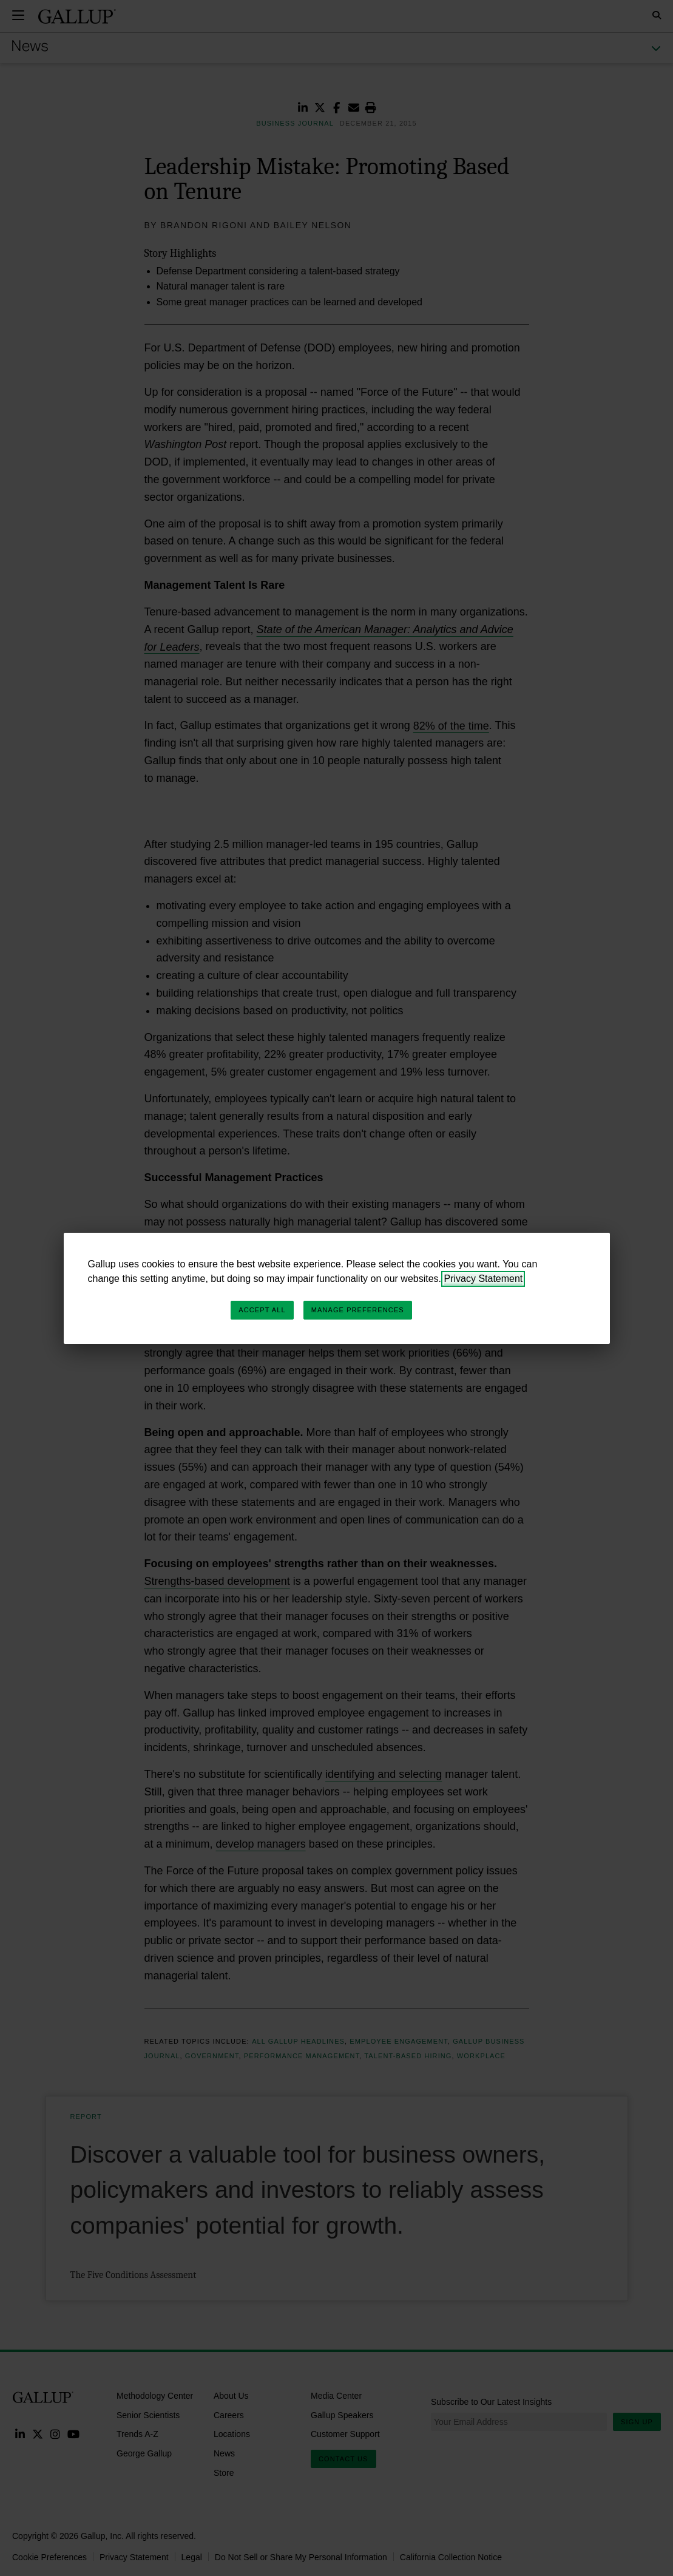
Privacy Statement (483, 1278)
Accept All (261, 1309)
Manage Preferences (357, 1309)
